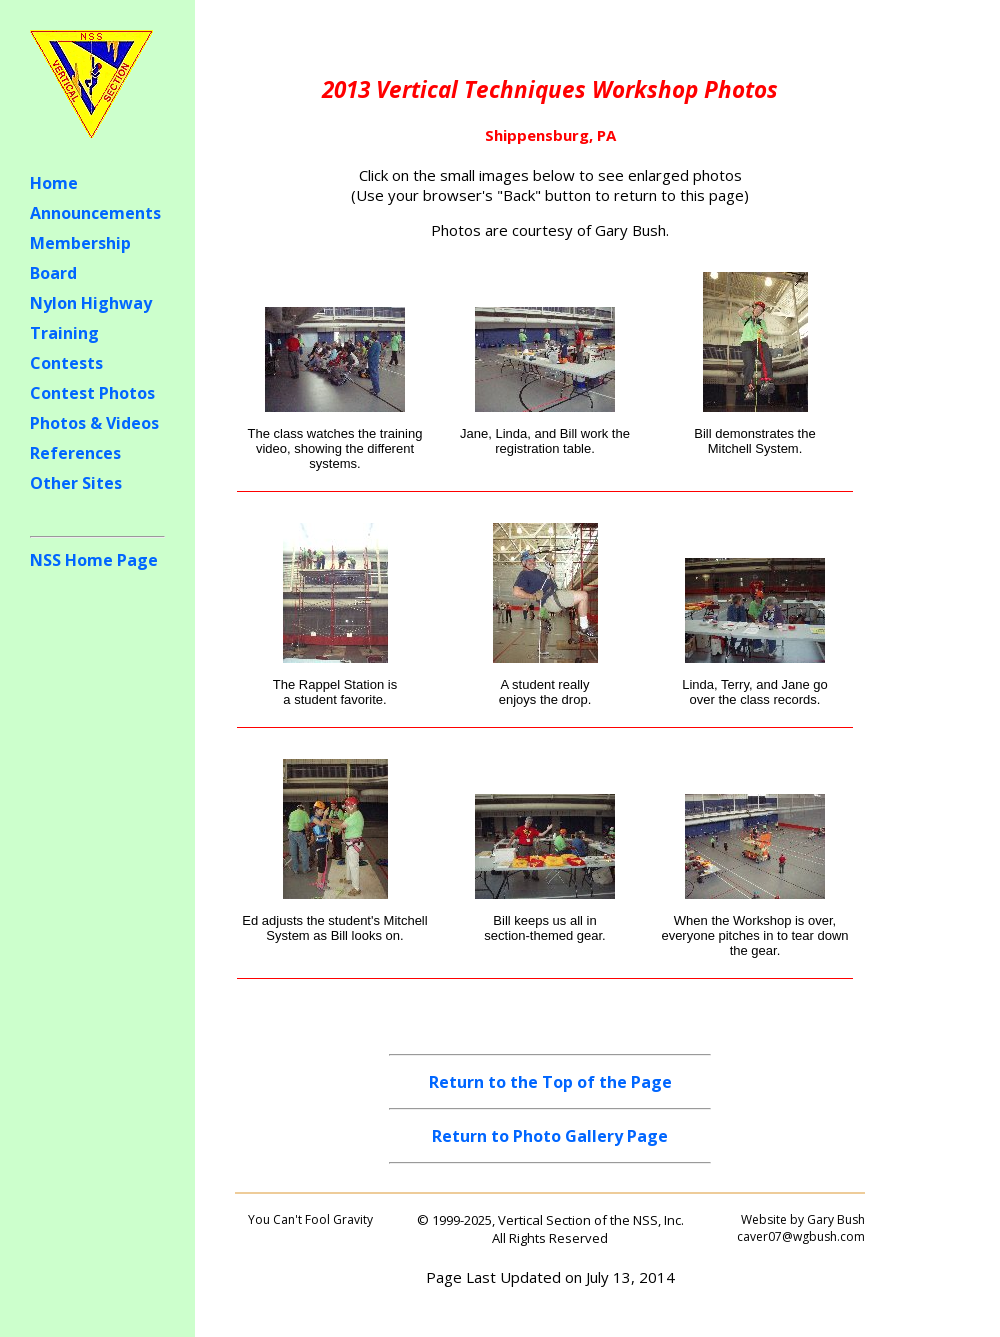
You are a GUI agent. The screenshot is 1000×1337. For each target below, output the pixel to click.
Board (53, 273)
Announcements (95, 213)
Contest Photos (92, 393)
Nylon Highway (91, 303)
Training (64, 333)
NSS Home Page (94, 560)
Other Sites (76, 483)
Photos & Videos (94, 423)
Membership (80, 243)
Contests (66, 363)
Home (54, 183)
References (75, 453)
